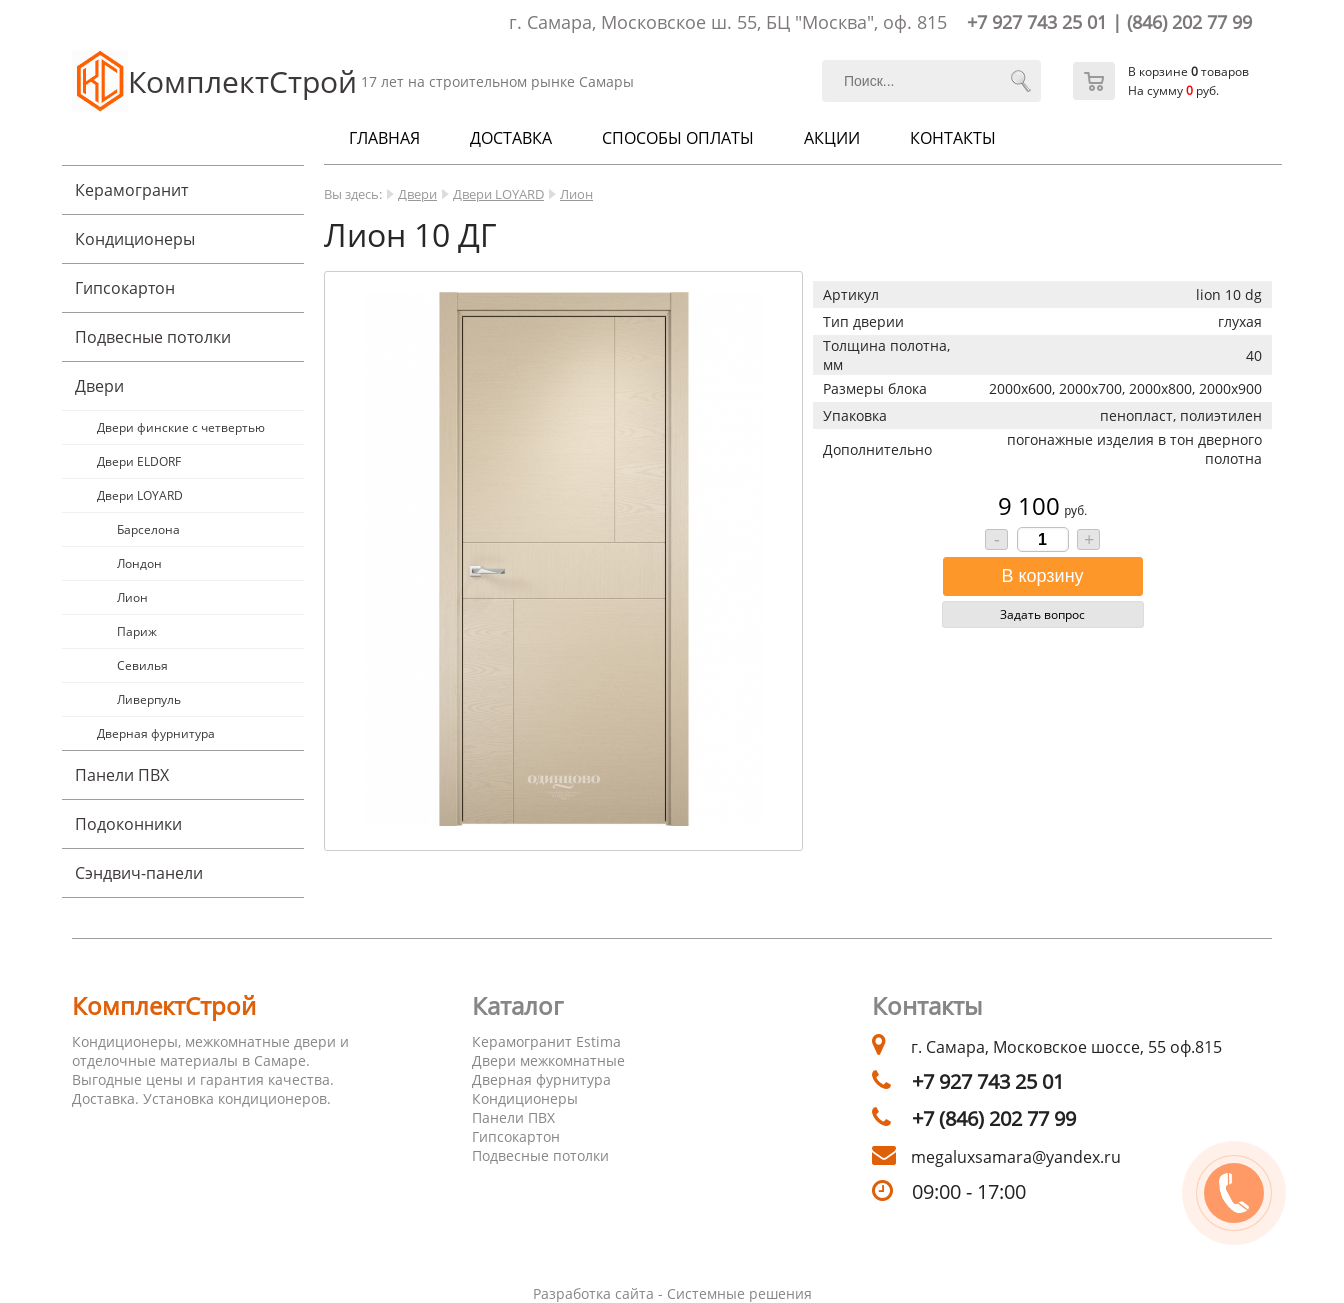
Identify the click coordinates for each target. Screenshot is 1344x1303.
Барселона (148, 529)
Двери (99, 386)
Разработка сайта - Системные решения (672, 1293)
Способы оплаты (678, 138)
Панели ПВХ (122, 775)
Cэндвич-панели (139, 873)
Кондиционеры (135, 239)
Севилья (142, 665)
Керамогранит (131, 190)
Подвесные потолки (153, 337)
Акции (832, 138)
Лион (132, 597)
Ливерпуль (149, 699)
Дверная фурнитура (156, 733)
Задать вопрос (1042, 614)
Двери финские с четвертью (181, 427)
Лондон (139, 563)
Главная (384, 138)
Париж (137, 631)
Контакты (953, 138)
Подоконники (128, 824)
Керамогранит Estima (546, 1041)
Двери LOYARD (140, 495)
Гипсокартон (125, 288)
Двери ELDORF (139, 461)
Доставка (511, 138)
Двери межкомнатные (548, 1060)
